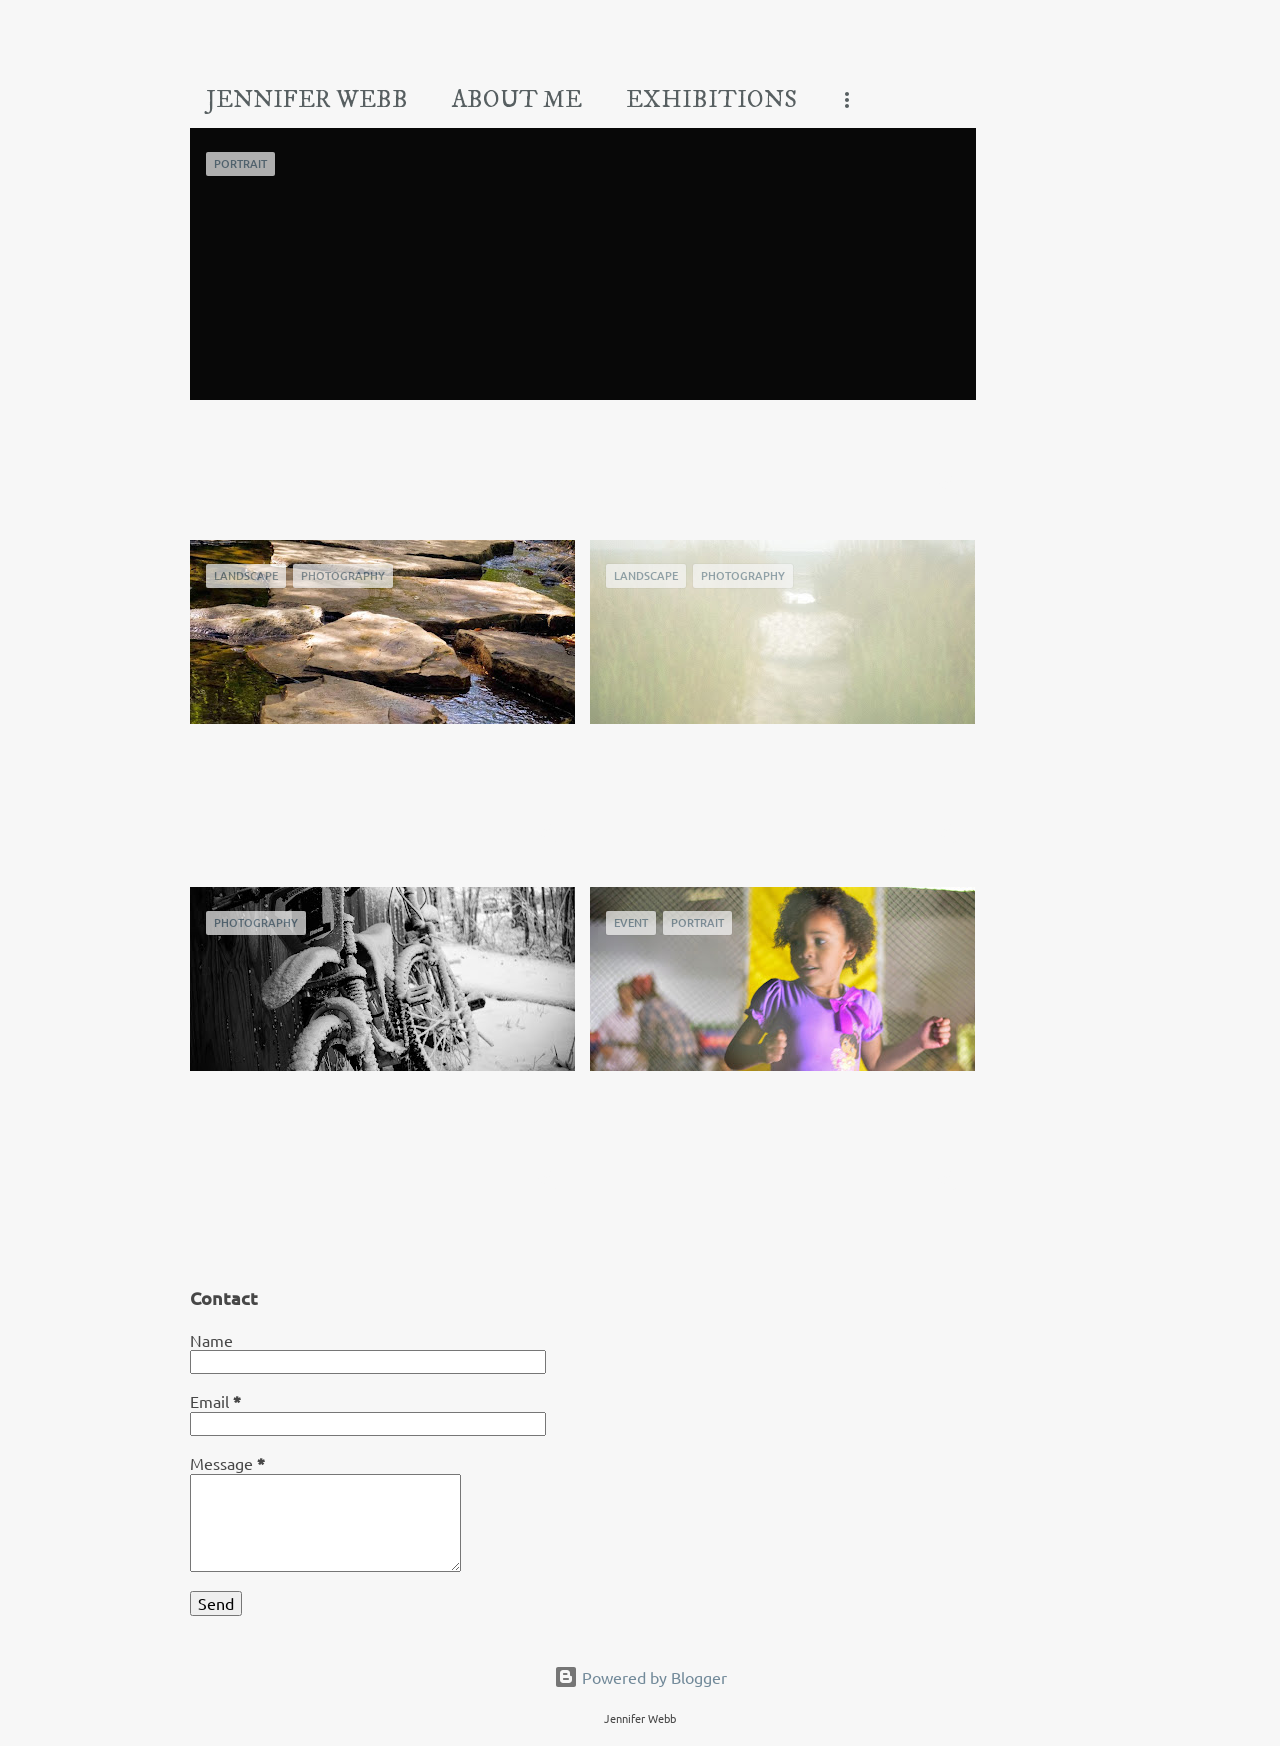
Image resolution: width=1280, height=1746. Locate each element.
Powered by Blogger (640, 1677)
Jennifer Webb (307, 100)
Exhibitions (711, 100)
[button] (948, 486)
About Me (517, 100)
